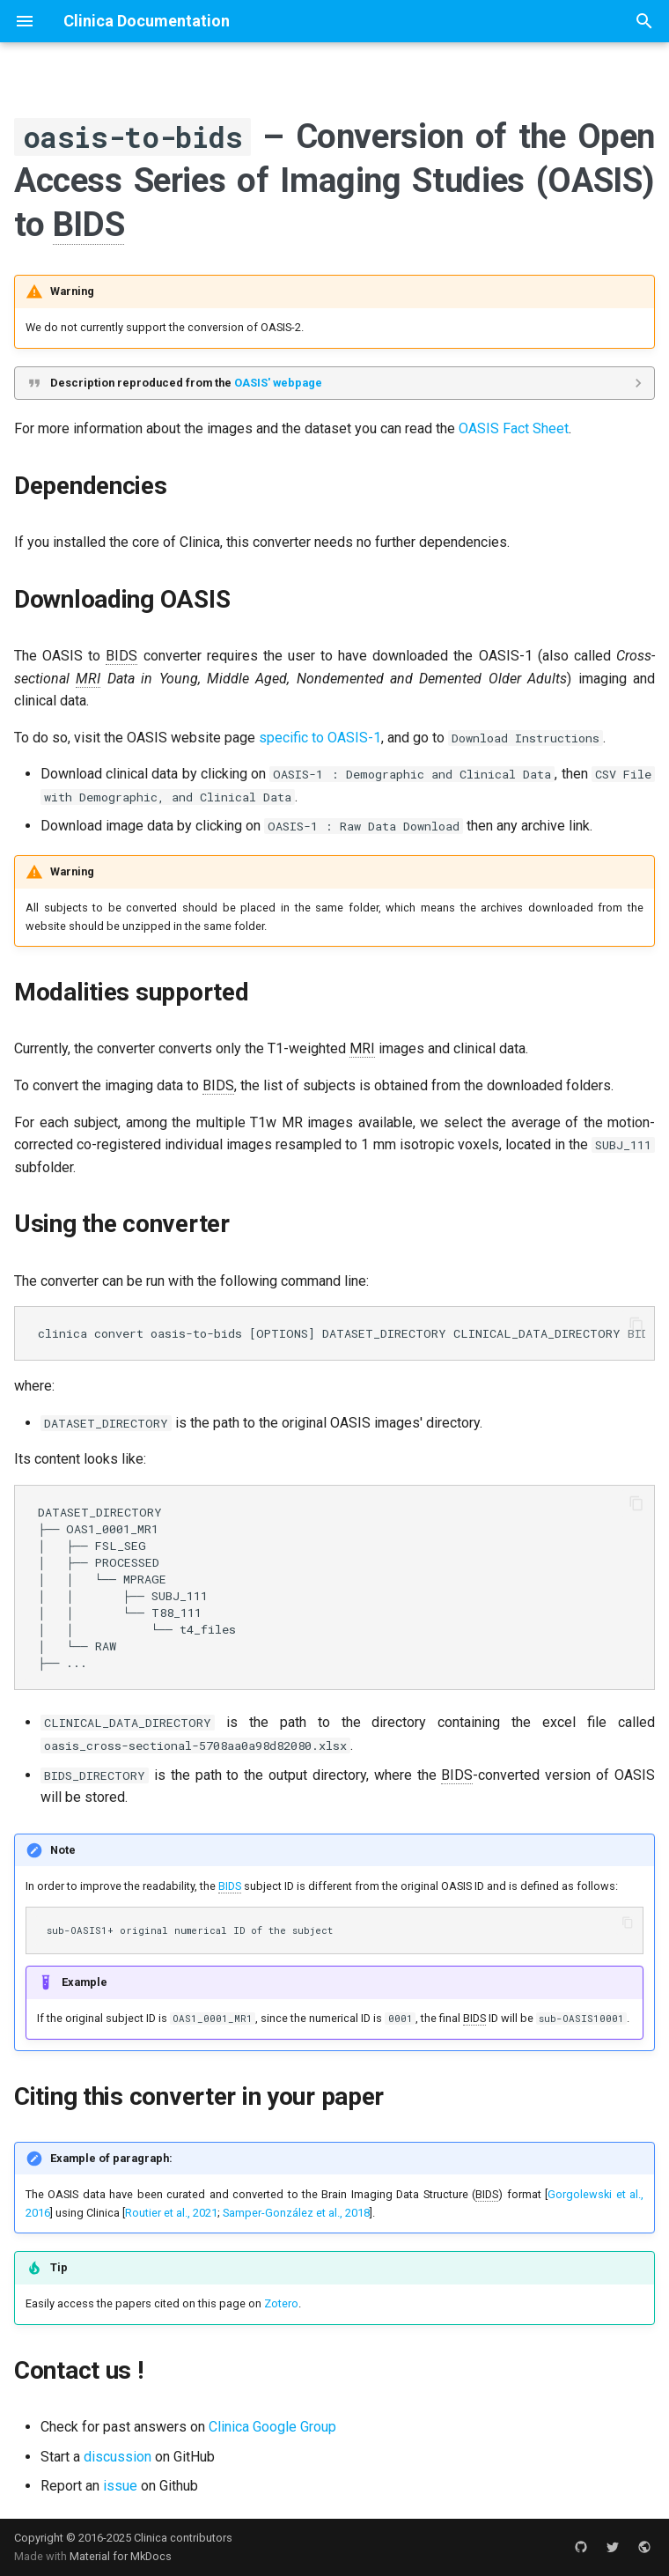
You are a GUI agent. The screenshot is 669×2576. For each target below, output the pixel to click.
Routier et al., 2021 (171, 2212)
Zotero (281, 2303)
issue (120, 2485)
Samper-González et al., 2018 (296, 2212)
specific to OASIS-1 (320, 737)
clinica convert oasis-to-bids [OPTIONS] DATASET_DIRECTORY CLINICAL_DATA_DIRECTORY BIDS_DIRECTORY (341, 1333)
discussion (117, 2456)
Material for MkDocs (121, 2556)
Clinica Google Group (272, 2426)
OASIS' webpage (278, 382)
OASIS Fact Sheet (514, 428)
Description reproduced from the (186, 382)
